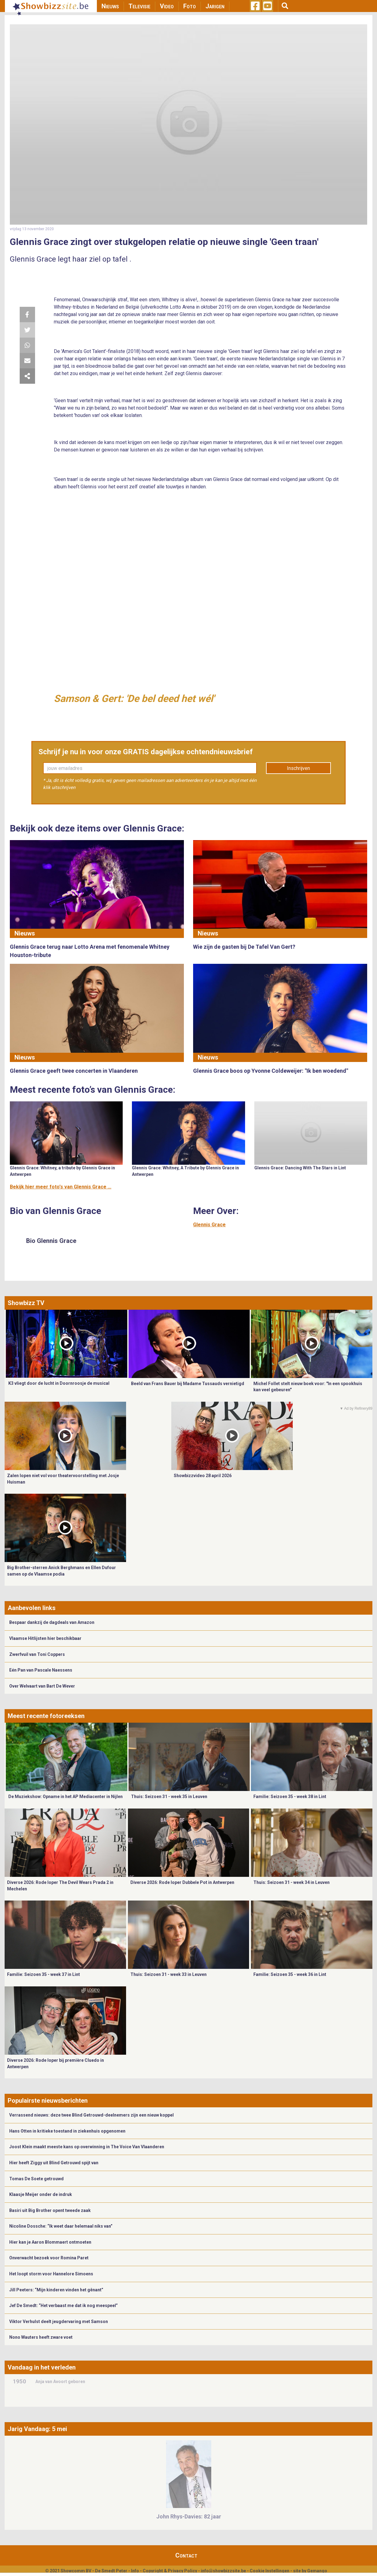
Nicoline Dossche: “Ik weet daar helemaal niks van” (61, 2226)
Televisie (139, 6)
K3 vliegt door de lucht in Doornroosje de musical (58, 1383)
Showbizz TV (26, 1303)
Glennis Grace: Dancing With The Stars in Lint (300, 1167)
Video (167, 6)
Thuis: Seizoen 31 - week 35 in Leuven (169, 1796)
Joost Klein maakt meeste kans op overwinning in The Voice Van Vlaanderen (86, 2146)
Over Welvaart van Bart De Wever (42, 1686)
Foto (189, 6)
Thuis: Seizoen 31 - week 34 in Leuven (291, 1882)
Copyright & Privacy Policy (170, 2570)
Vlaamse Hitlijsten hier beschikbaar (45, 1638)
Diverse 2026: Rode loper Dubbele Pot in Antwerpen (182, 1882)
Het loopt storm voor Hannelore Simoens (51, 2273)
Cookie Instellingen (269, 2570)
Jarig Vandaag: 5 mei (37, 2429)
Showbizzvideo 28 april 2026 (203, 1475)
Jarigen (214, 6)
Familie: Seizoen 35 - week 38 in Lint (289, 1796)
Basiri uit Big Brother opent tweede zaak (50, 2210)
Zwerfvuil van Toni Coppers (37, 1654)
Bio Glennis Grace (51, 1240)
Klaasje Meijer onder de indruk (40, 2194)
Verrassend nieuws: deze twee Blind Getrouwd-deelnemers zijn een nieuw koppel (91, 2115)
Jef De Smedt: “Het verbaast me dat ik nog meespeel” (63, 2305)
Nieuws (110, 6)
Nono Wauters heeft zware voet (41, 2337)
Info (135, 2570)
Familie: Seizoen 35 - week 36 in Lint (289, 1974)
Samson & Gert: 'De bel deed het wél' (134, 698)
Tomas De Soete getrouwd (36, 2178)
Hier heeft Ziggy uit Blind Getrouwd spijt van (53, 2162)
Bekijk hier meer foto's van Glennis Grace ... (60, 1187)
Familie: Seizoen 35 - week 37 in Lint (43, 1974)
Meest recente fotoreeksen (46, 1716)
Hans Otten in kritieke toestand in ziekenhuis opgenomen (67, 2131)
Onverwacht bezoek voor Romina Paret (49, 2257)
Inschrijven (298, 768)
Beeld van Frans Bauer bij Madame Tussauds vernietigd (187, 1383)
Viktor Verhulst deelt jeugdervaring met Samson (58, 2321)
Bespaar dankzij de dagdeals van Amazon (51, 1622)
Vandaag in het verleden (42, 2367)
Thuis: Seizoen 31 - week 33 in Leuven (168, 1974)
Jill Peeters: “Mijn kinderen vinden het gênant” (56, 2289)
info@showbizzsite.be (223, 2570)
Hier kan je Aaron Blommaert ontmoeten (50, 2242)
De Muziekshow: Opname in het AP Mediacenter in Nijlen (65, 1796)
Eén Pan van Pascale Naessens (40, 1670)
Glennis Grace (209, 1225)
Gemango (317, 2570)
